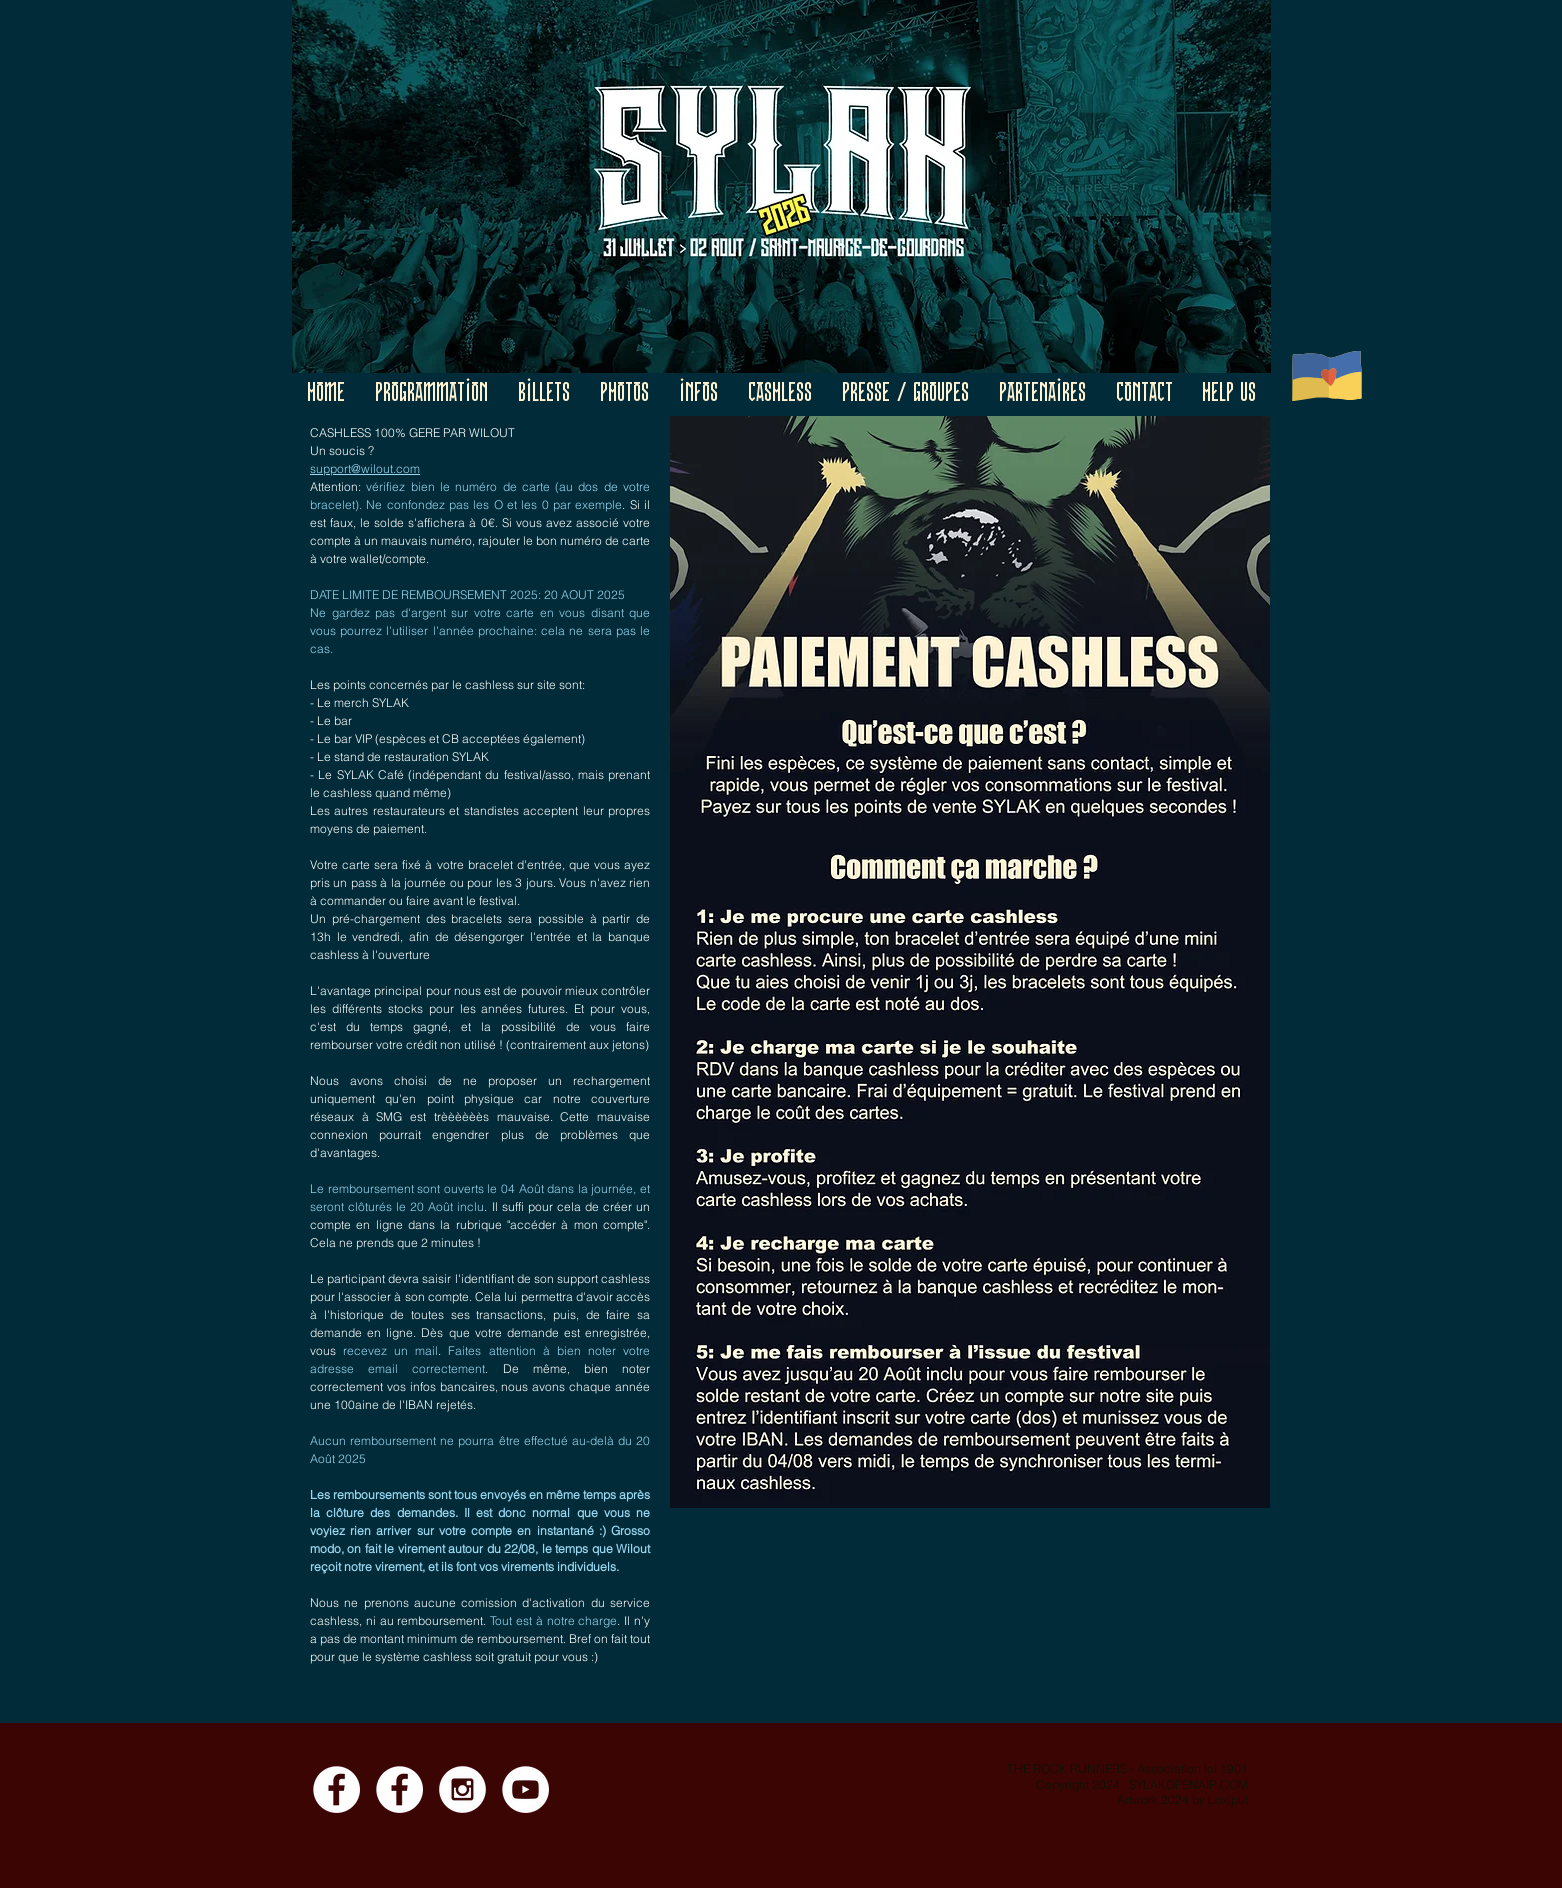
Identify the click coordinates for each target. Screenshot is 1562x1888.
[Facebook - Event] (399, 1789)
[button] (431, 395)
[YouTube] (525, 1789)
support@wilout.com (365, 468)
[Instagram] (462, 1789)
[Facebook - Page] (336, 1789)
